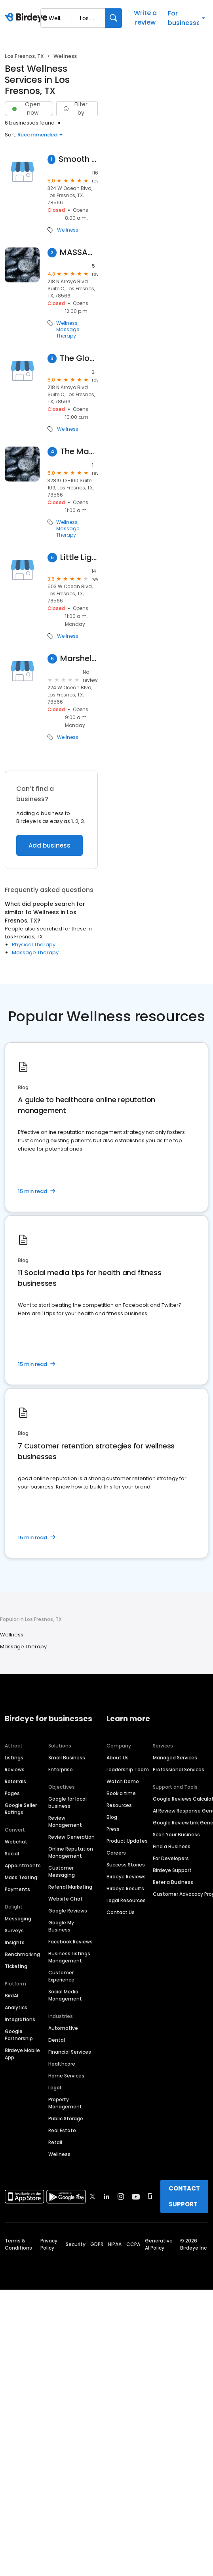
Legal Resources (126, 1900)
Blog (111, 1817)
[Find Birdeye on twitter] (92, 2196)
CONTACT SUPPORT (184, 2196)
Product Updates (127, 1841)
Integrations (20, 2019)
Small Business (66, 1757)
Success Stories (125, 1864)
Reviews (15, 1769)
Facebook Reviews (70, 1941)
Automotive (63, 2028)
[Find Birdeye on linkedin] (106, 2196)
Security (76, 2244)
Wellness (67, 230)
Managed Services (175, 1757)
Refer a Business (173, 1882)
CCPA (133, 2244)
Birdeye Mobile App (22, 2054)
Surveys (14, 1930)
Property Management (65, 2103)
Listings (14, 1757)
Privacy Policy (48, 2244)
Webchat (16, 1841)
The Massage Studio (79, 452)
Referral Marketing (70, 1887)
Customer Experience (61, 1976)
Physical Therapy (33, 944)
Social (12, 1853)
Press (113, 1829)
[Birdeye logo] (27, 17)
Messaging (18, 1918)
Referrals (15, 1781)
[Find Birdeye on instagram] (121, 2196)
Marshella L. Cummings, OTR (79, 659)
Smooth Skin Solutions (78, 159)
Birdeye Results (125, 1888)
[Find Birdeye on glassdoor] (150, 2196)
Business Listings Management (69, 1957)
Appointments (23, 1865)
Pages (12, 1793)
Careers (116, 1852)
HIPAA (115, 2244)
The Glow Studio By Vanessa (79, 358)
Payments (17, 1889)
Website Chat (65, 1898)
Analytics (16, 2007)
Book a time (121, 1793)
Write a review (145, 17)
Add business (49, 845)
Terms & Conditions (18, 2244)
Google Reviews (67, 1910)
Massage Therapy (67, 332)
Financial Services (69, 2052)
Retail (55, 2142)
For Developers (171, 1858)
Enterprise (60, 1769)
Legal (54, 2087)
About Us (117, 1757)
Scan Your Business (176, 1834)
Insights (15, 1942)
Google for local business (67, 1802)
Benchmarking (22, 1954)
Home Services (66, 2075)
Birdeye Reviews (126, 1876)
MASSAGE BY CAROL (79, 252)
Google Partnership (19, 2035)
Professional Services (178, 1769)
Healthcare (61, 2063)
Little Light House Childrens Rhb (79, 557)
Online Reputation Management (70, 1852)
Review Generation (71, 1837)
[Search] (113, 18)
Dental (56, 2040)
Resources (119, 1805)
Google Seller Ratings (21, 1809)
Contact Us (120, 1912)
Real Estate (62, 2130)
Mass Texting (21, 1877)
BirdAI (11, 1995)
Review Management (65, 1821)
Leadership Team (127, 1769)
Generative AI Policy (159, 2244)
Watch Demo (122, 1781)
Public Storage (65, 2118)
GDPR (96, 2244)
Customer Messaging (61, 1871)
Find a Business (171, 1846)
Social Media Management (65, 1995)
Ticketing (16, 1966)
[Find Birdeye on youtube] (136, 2196)
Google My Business (61, 1926)
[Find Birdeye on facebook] (78, 2196)
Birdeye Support (172, 1870)
